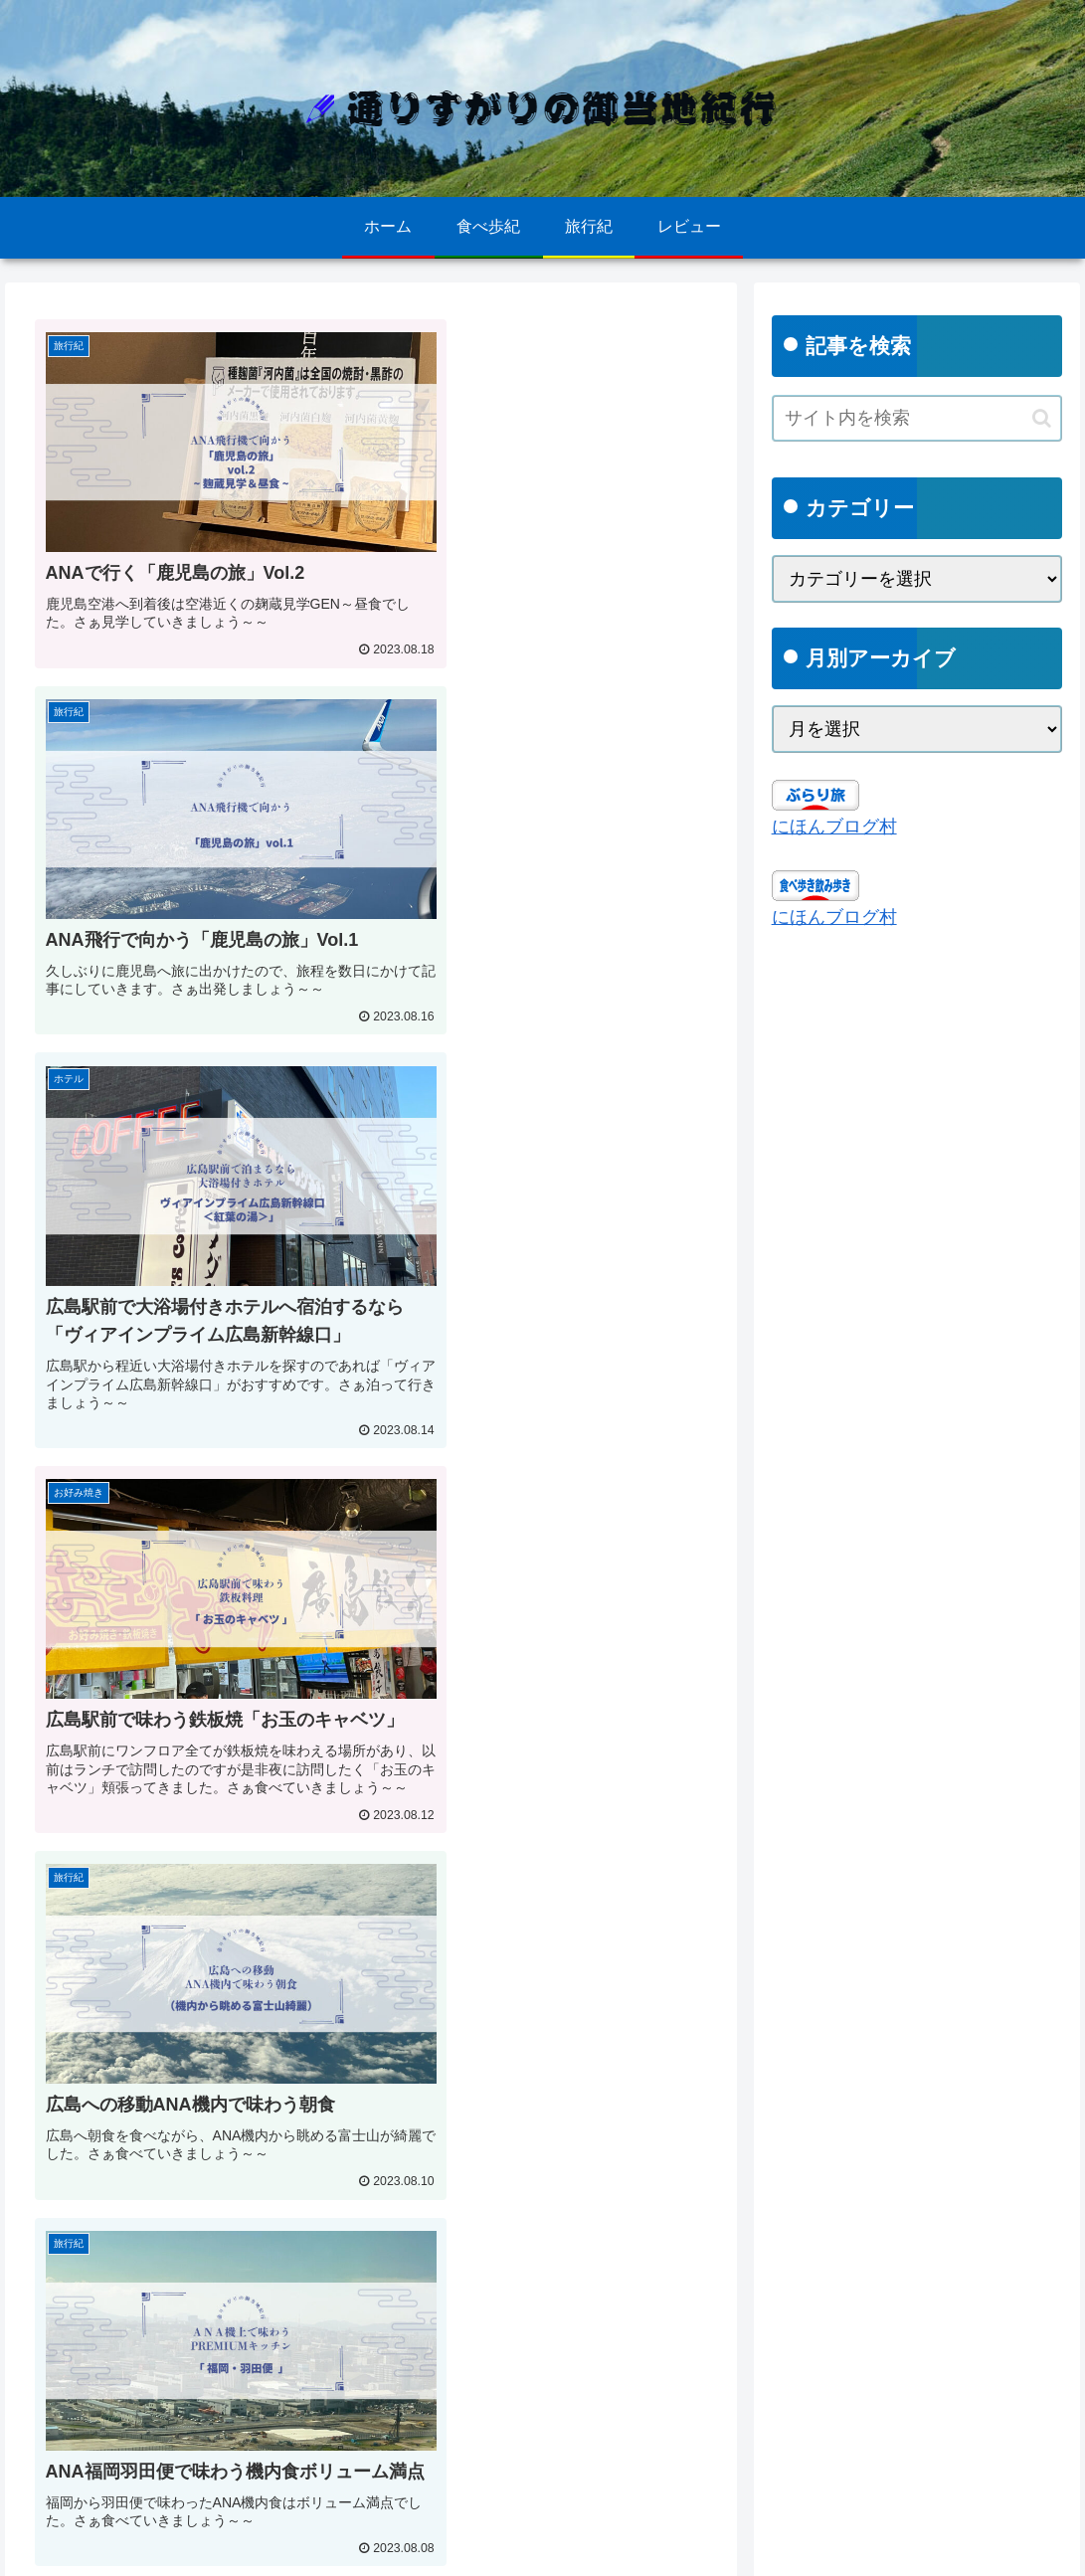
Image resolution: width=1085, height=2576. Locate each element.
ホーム (40, 2547)
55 (478, 2383)
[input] (917, 418)
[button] (1041, 418)
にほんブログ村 (834, 826)
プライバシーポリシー (151, 2547)
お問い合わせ (283, 2547)
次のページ (371, 2297)
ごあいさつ (381, 2547)
